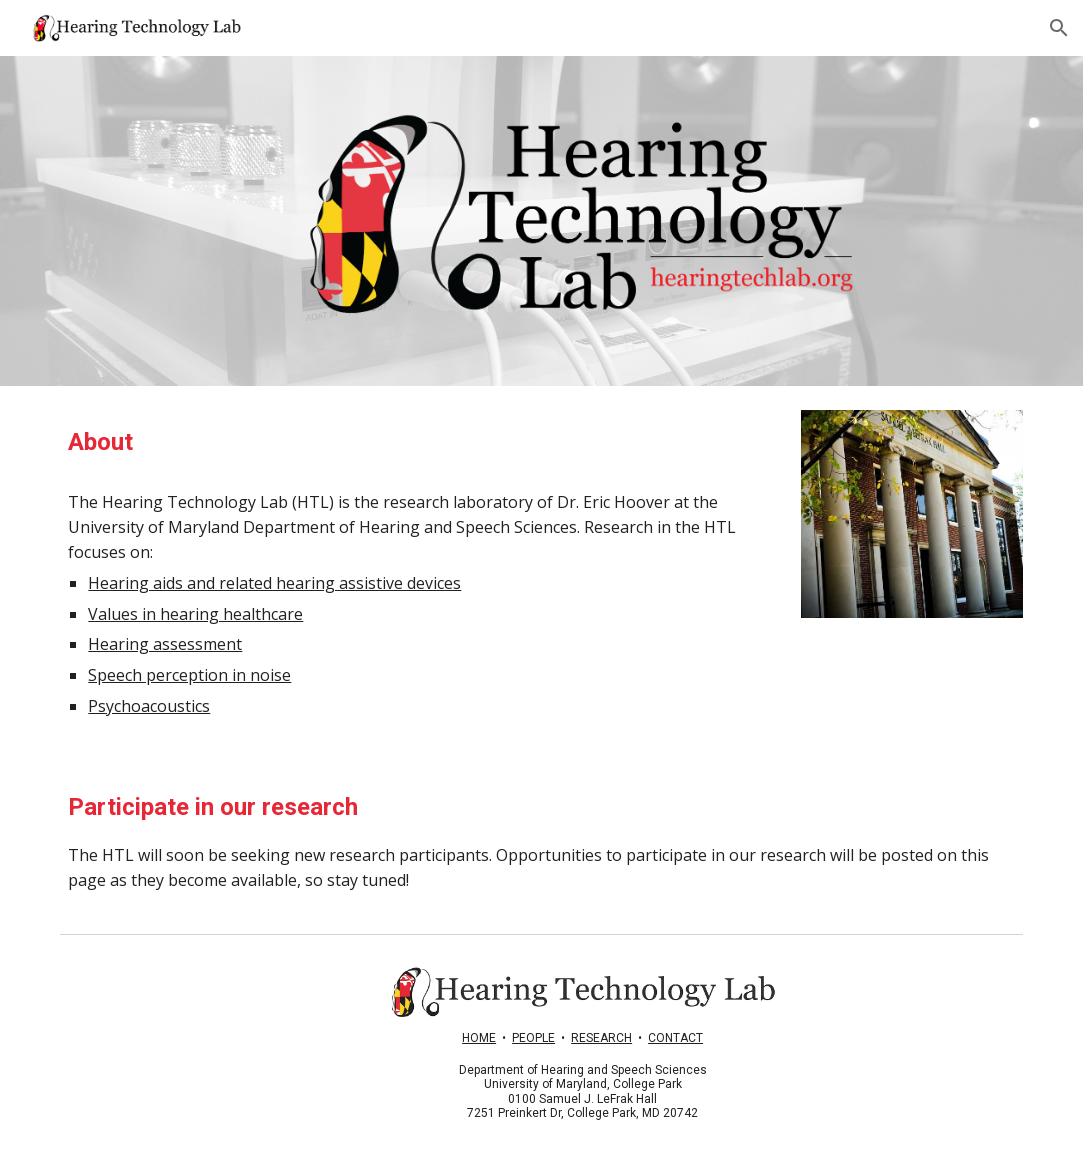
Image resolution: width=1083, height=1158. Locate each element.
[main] (418, 442)
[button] (1059, 28)
